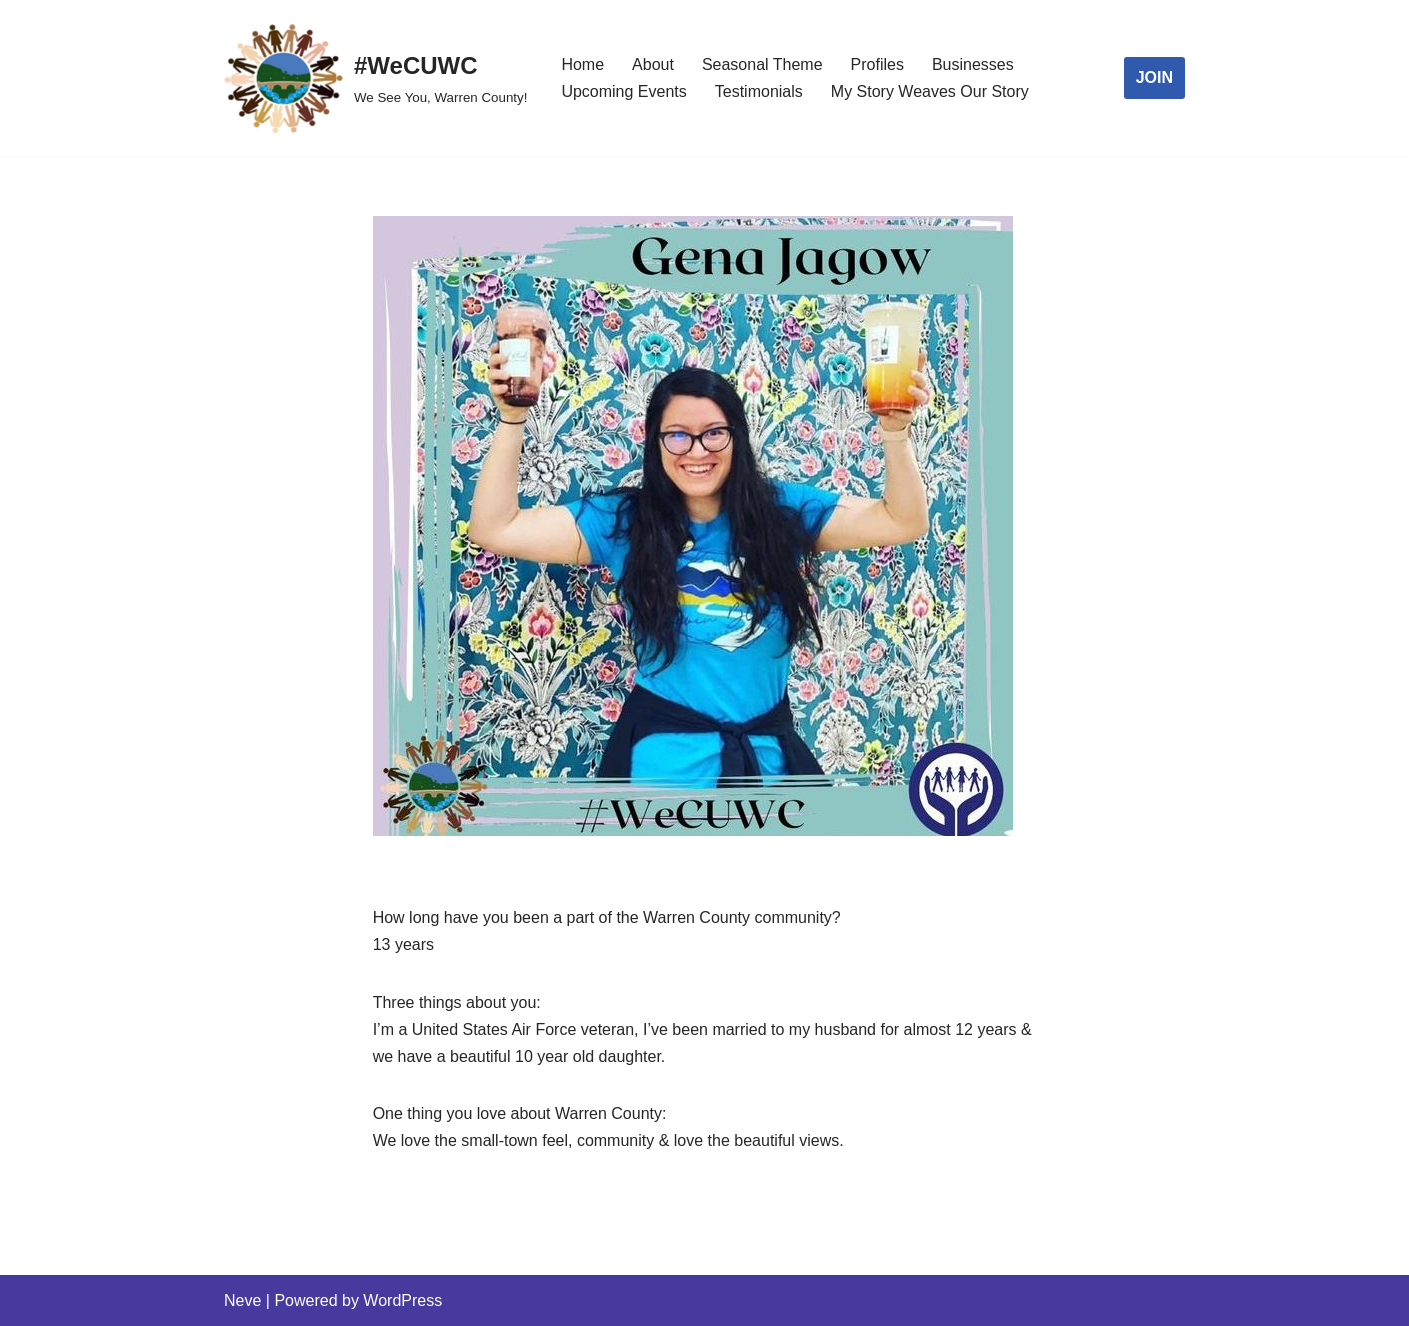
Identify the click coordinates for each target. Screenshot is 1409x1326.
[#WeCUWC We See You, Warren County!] (375, 78)
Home (582, 64)
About (653, 64)
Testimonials (759, 91)
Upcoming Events (623, 91)
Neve (242, 1300)
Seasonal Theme (762, 64)
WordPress (402, 1300)
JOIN (1154, 77)
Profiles (877, 64)
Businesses (973, 64)
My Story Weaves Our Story (930, 91)
